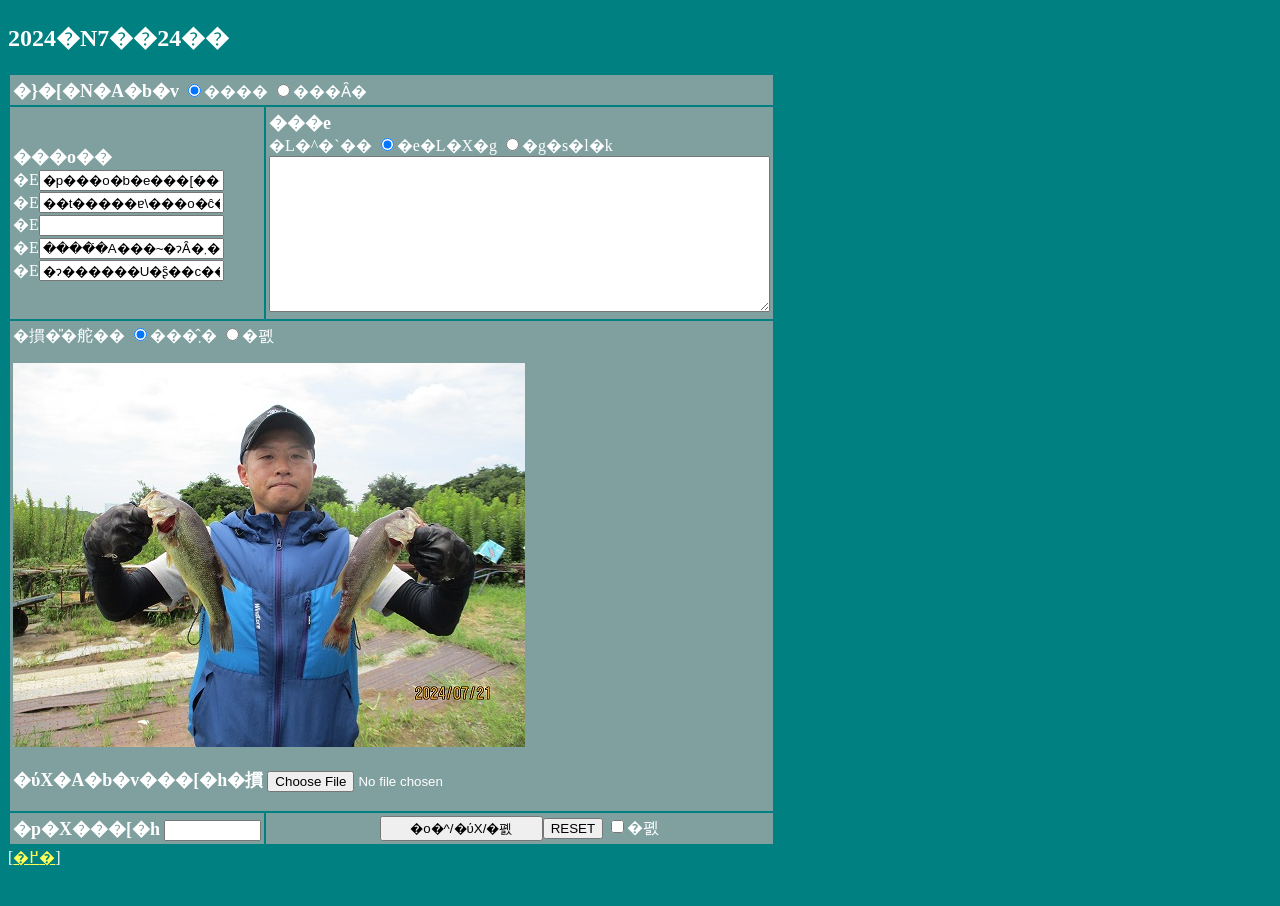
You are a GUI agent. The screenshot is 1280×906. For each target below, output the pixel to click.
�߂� (34, 887)
